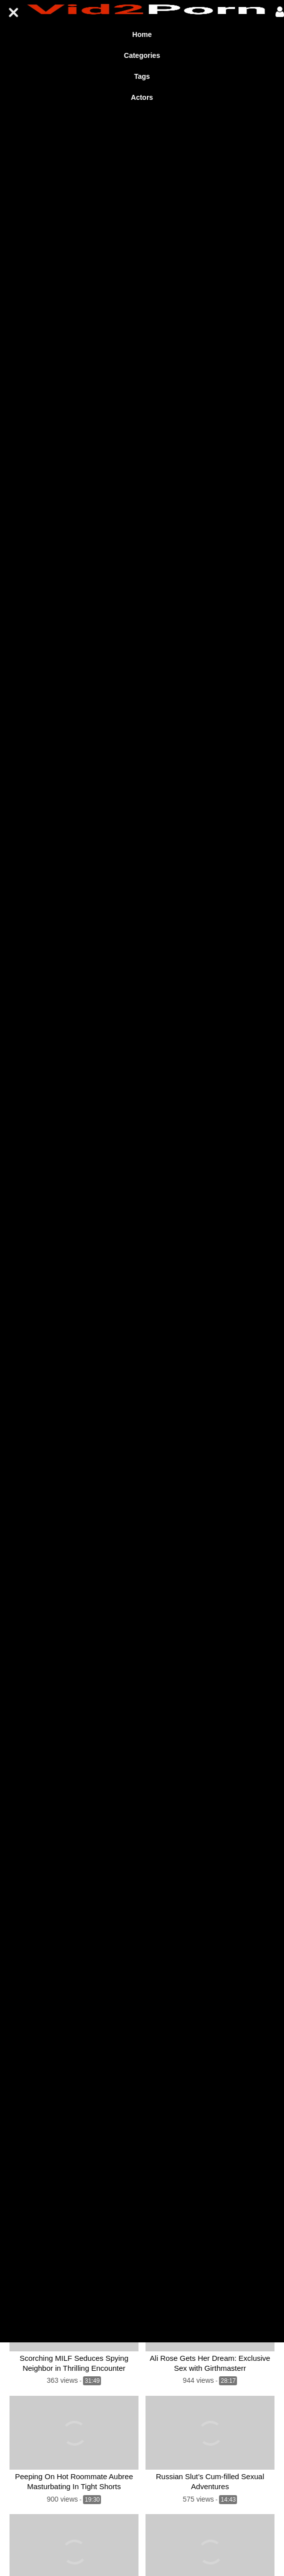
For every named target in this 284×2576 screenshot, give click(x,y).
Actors (142, 97)
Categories (142, 55)
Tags (142, 76)
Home (142, 34)
